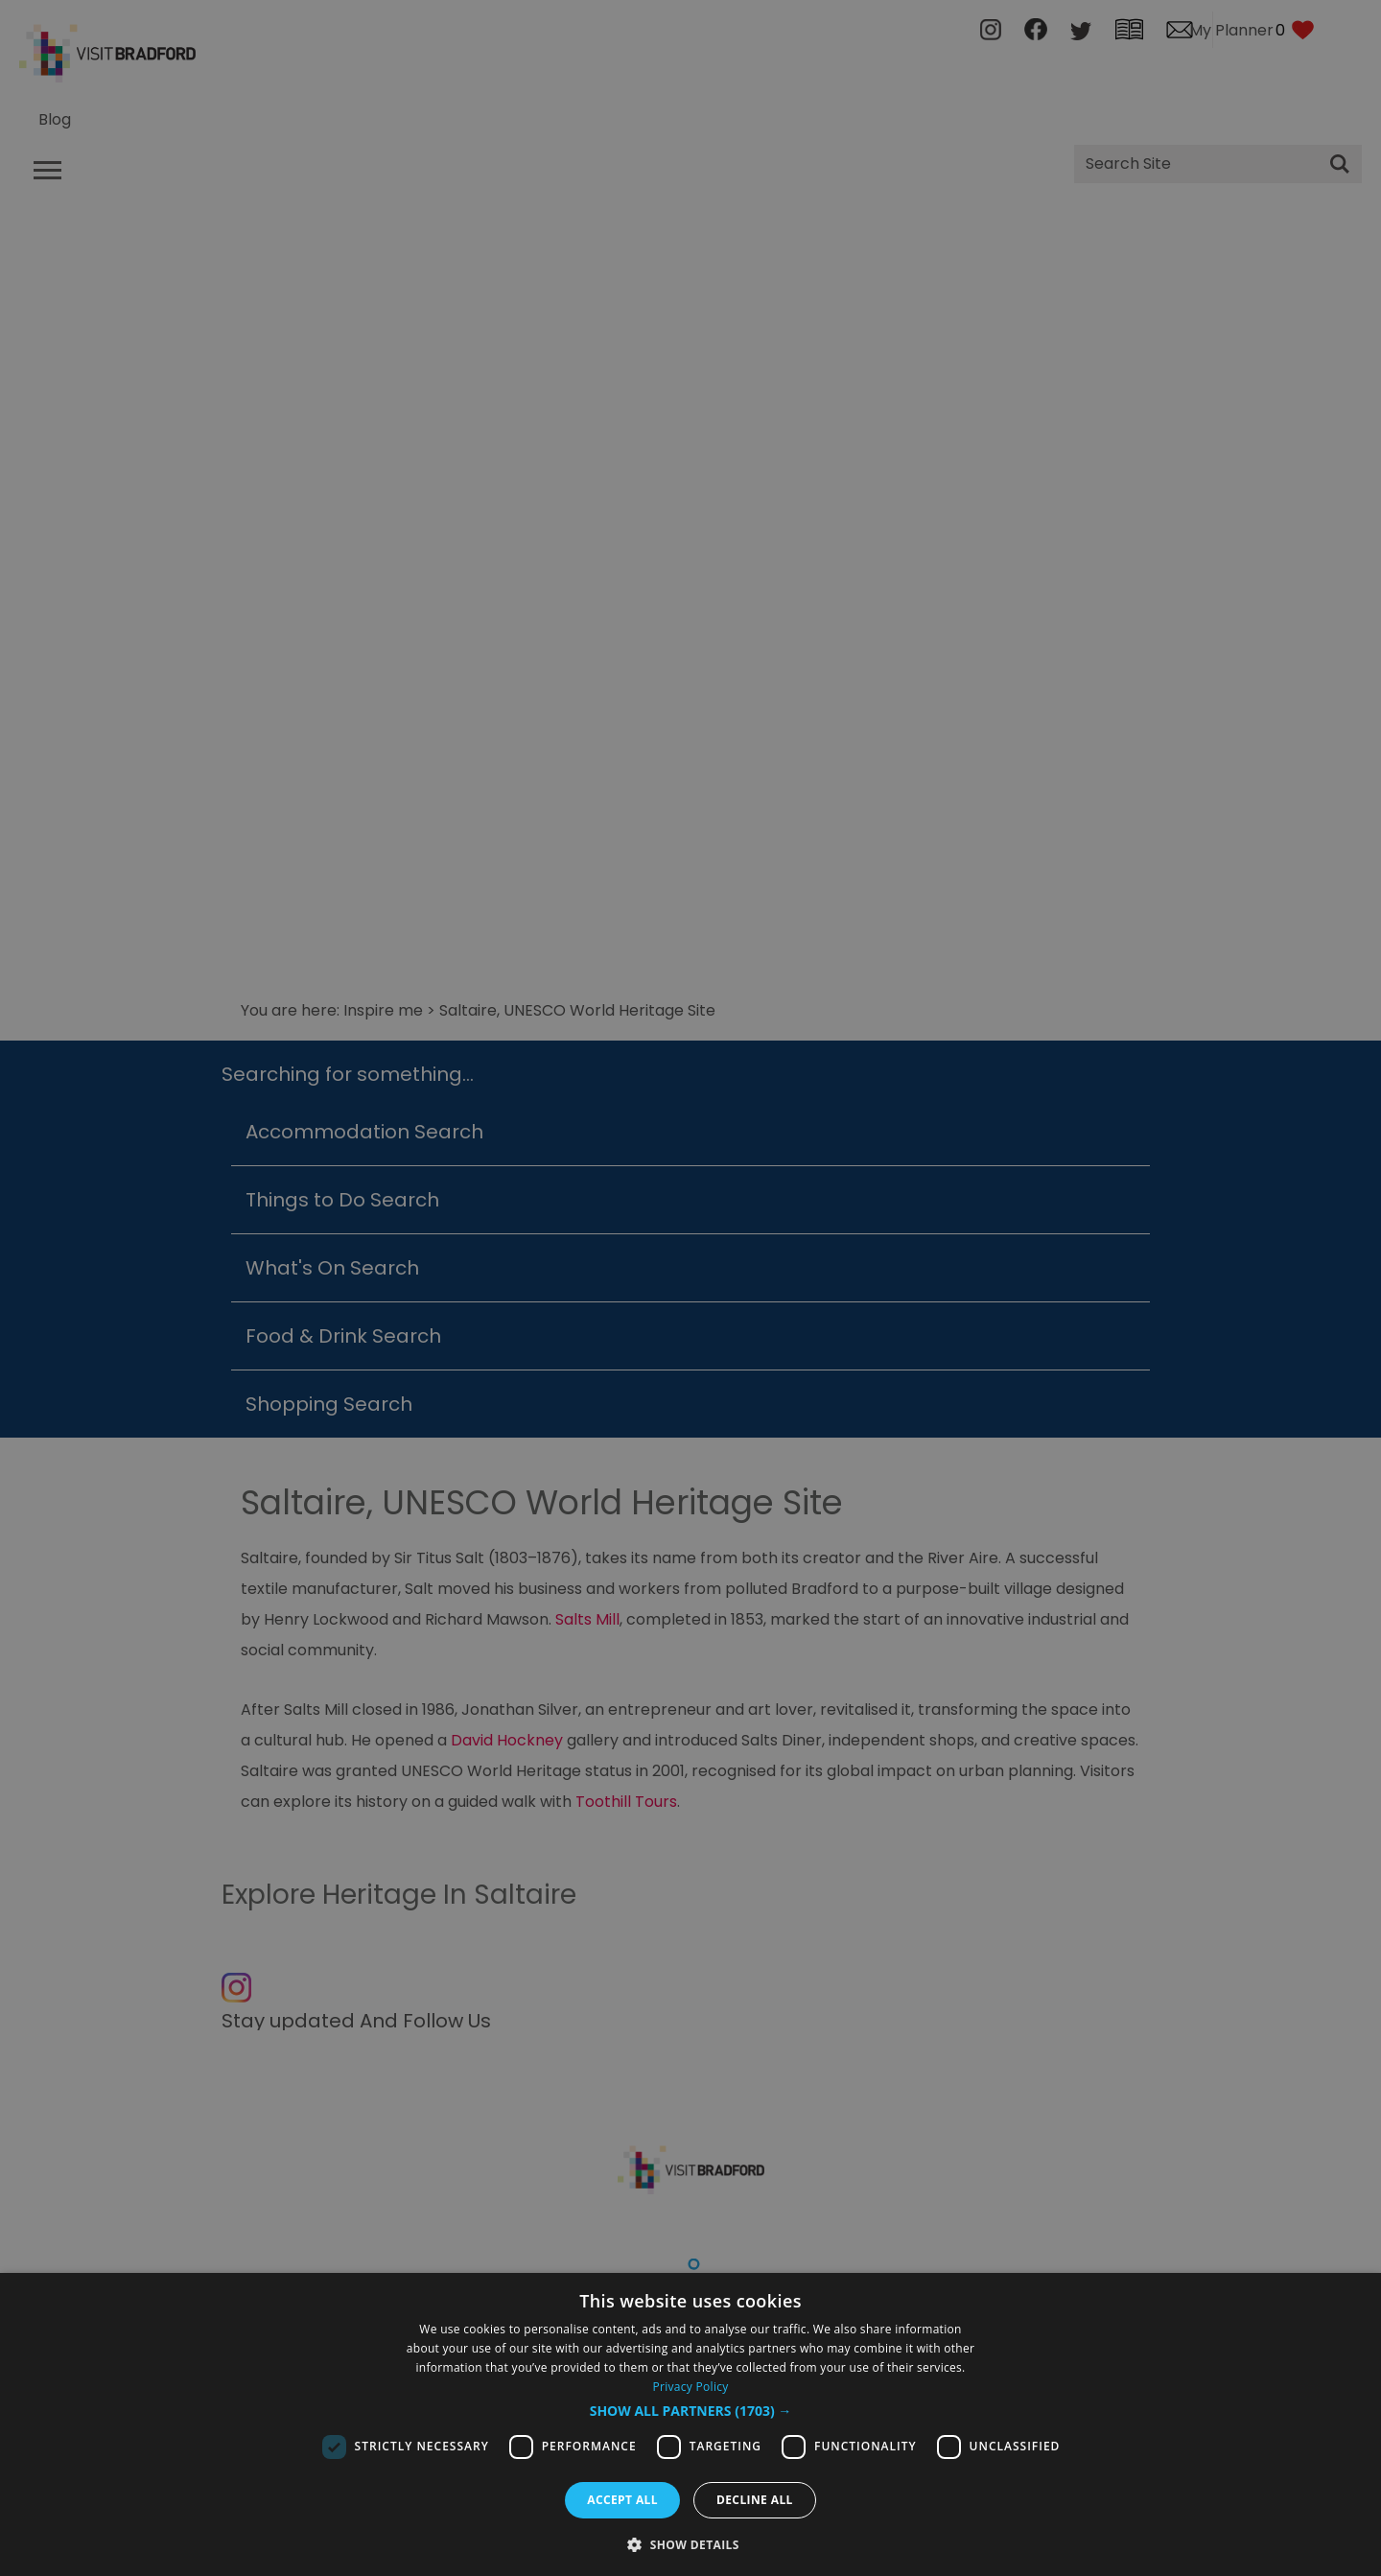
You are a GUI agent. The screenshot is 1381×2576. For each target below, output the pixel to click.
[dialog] (690, 2424)
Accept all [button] (622, 2500)
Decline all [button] (754, 2500)
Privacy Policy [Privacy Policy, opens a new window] (690, 2386)
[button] (691, 2411)
